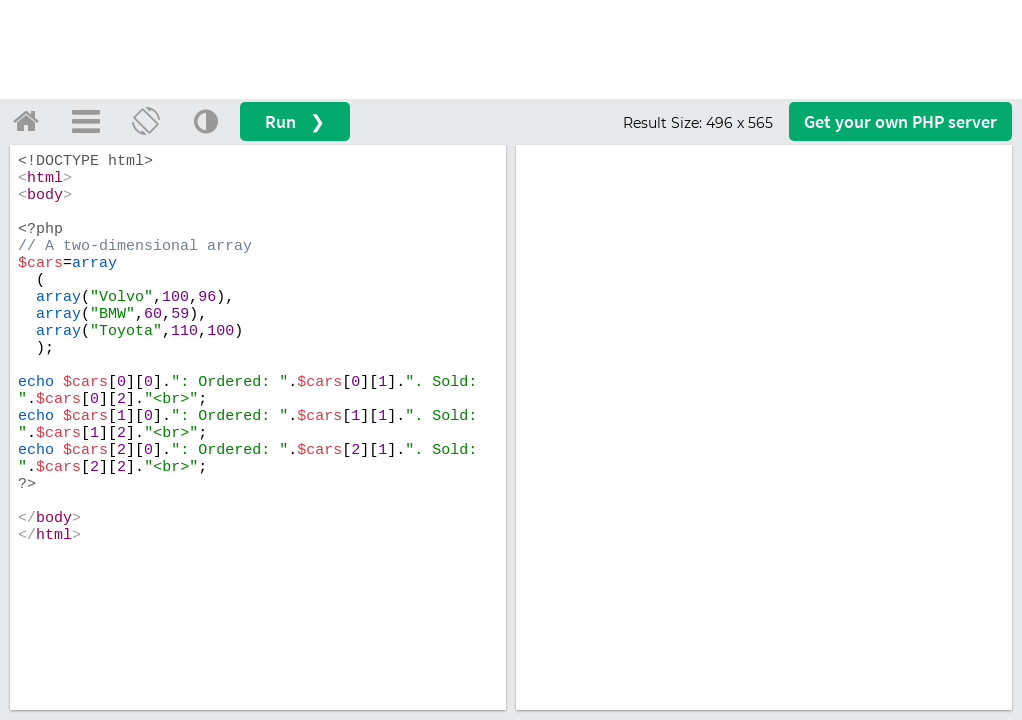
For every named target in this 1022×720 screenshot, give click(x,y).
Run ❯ (295, 121)
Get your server (900, 121)
